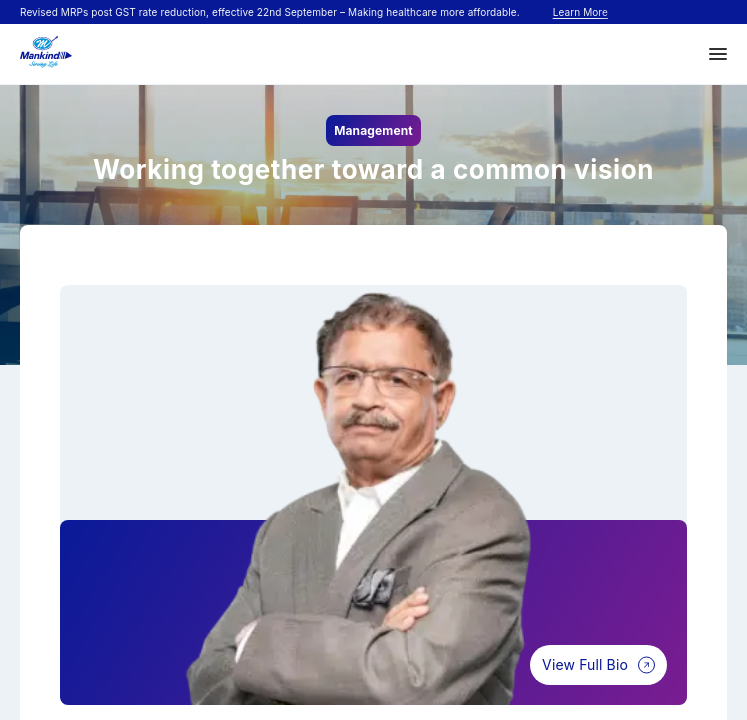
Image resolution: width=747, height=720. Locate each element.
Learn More (580, 12)
